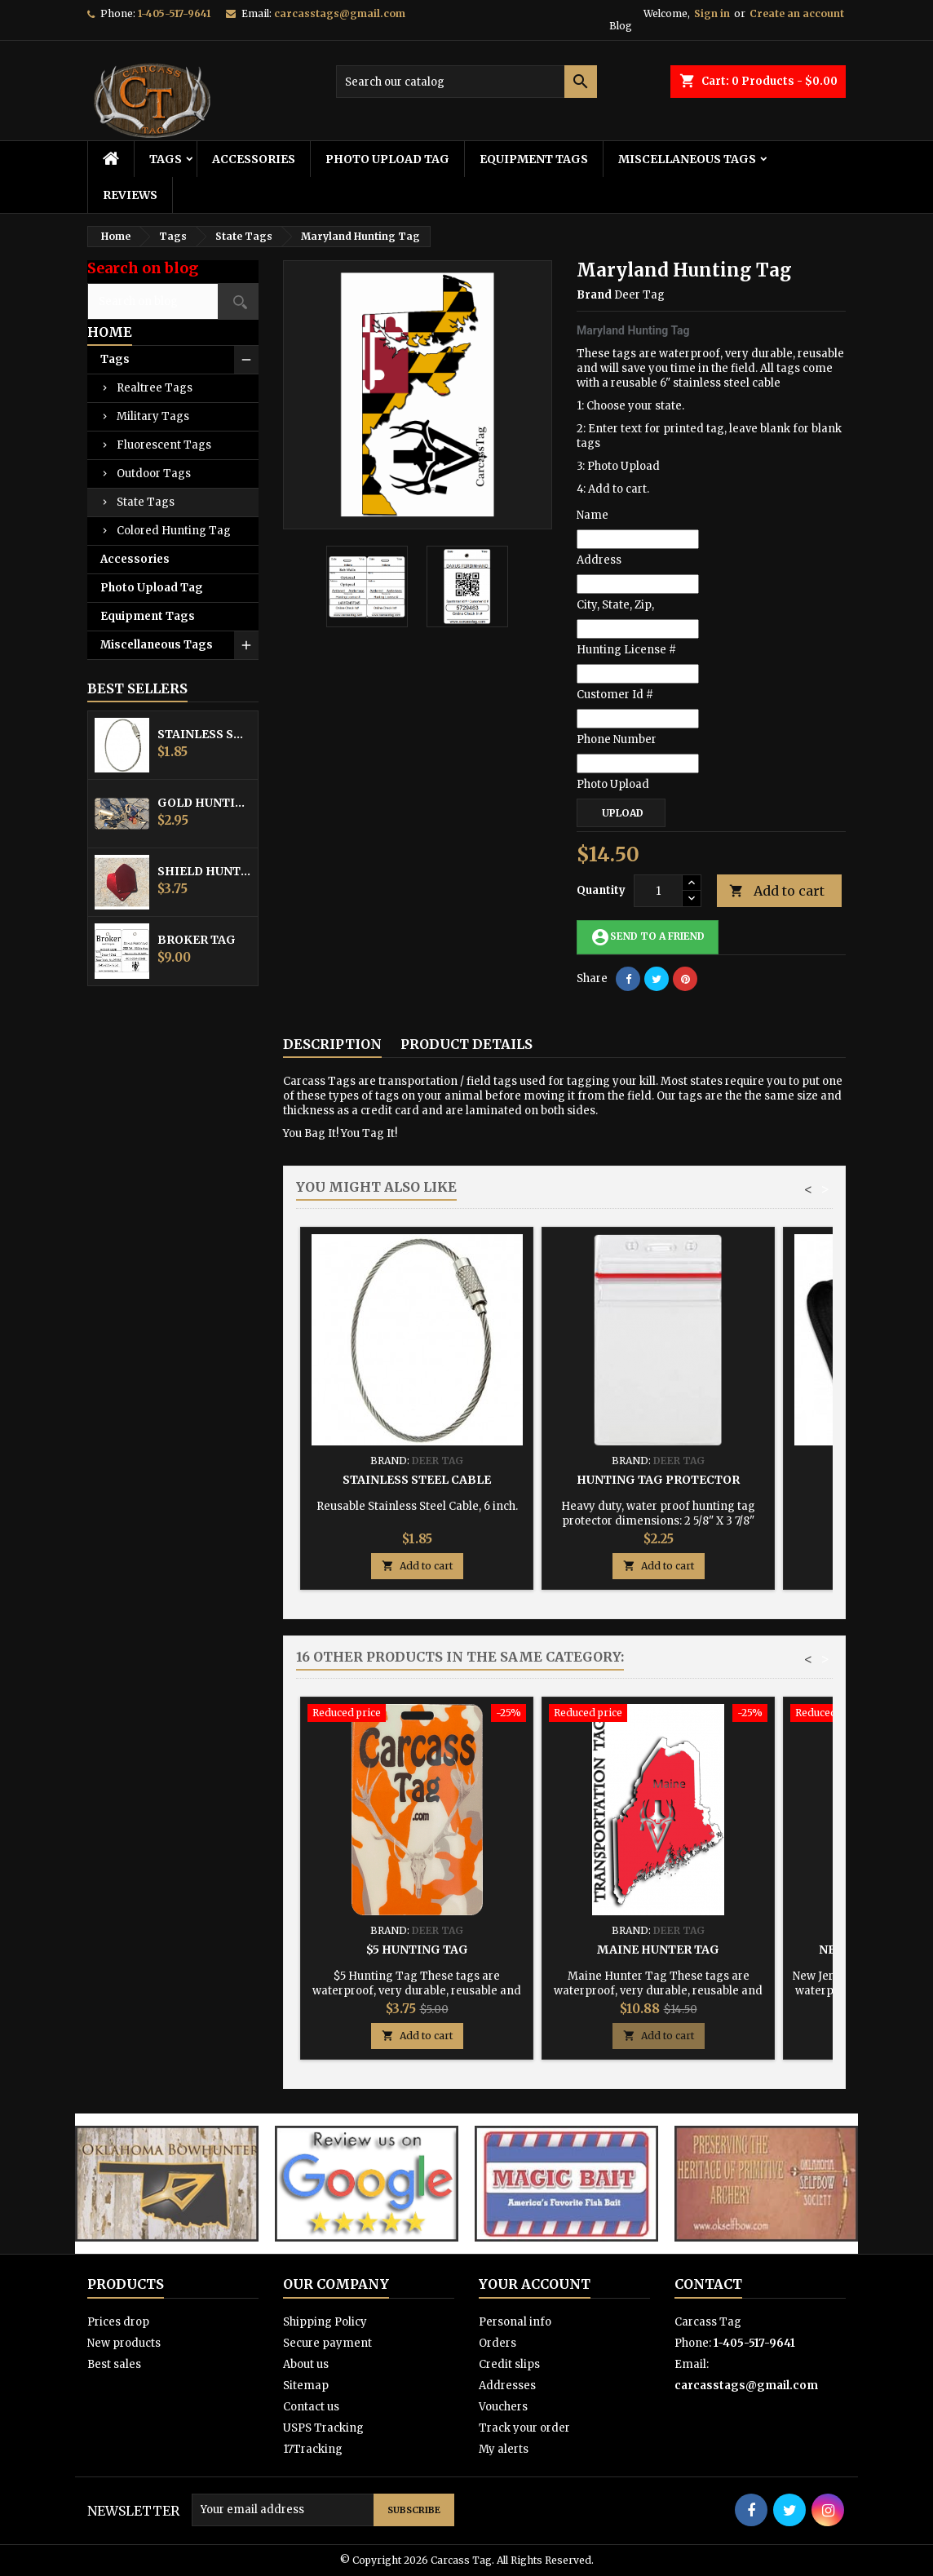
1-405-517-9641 (174, 13)
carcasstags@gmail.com (339, 13)
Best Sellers (137, 688)
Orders (497, 2343)
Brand (594, 295)
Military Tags (153, 416)
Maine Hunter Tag (658, 1949)
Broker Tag (196, 939)
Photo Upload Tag (387, 159)
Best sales (114, 2364)
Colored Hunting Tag (174, 531)
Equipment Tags (534, 159)
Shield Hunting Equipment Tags (204, 871)
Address (599, 560)
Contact (708, 2284)
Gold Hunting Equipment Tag (204, 802)
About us (306, 2364)
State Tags (146, 502)
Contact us (311, 2407)
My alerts (503, 2449)
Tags (165, 159)
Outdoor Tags (154, 473)
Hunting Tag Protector (658, 1479)
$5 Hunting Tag (417, 1949)
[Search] (466, 81)
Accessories (253, 159)
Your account (534, 2284)
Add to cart (777, 891)
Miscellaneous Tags (687, 159)
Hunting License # (626, 650)
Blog (620, 26)
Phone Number (617, 739)
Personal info (515, 2322)
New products (124, 2343)
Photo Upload (613, 784)
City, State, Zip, (615, 605)
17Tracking (313, 2449)
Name (592, 515)
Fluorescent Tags (164, 445)
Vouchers (503, 2407)
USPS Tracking (323, 2428)
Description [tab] (332, 1044)
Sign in (712, 13)
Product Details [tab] (466, 1044)
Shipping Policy (325, 2322)
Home (109, 332)
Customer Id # (615, 695)
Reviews (130, 195)
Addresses (507, 2385)
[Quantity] (658, 890)
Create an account (796, 13)
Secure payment (327, 2343)
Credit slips (509, 2364)
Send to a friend (647, 937)
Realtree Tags (154, 388)
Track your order (524, 2428)
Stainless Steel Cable (204, 734)
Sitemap (306, 2385)
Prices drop (118, 2322)
